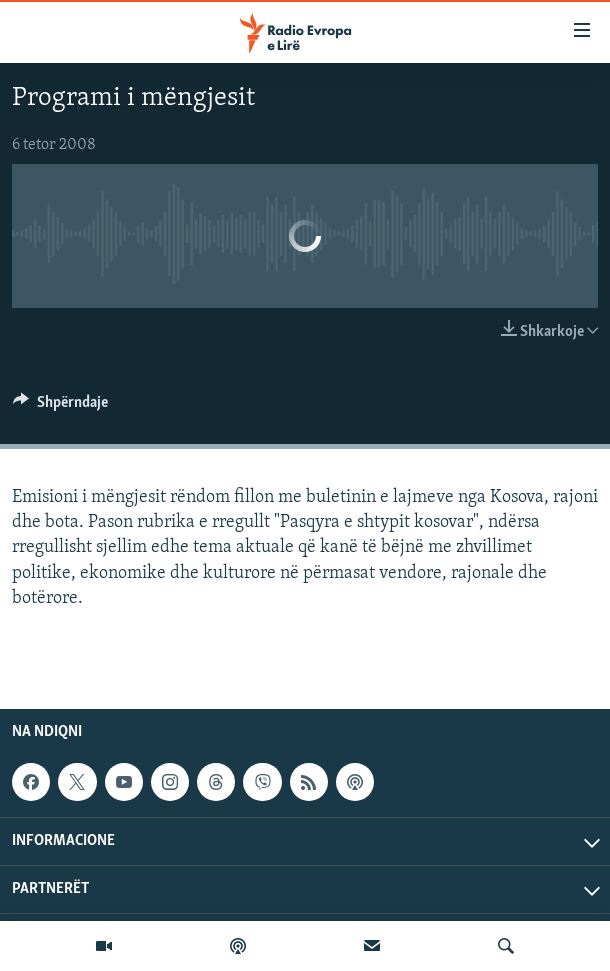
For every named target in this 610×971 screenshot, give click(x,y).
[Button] (60, 407)
